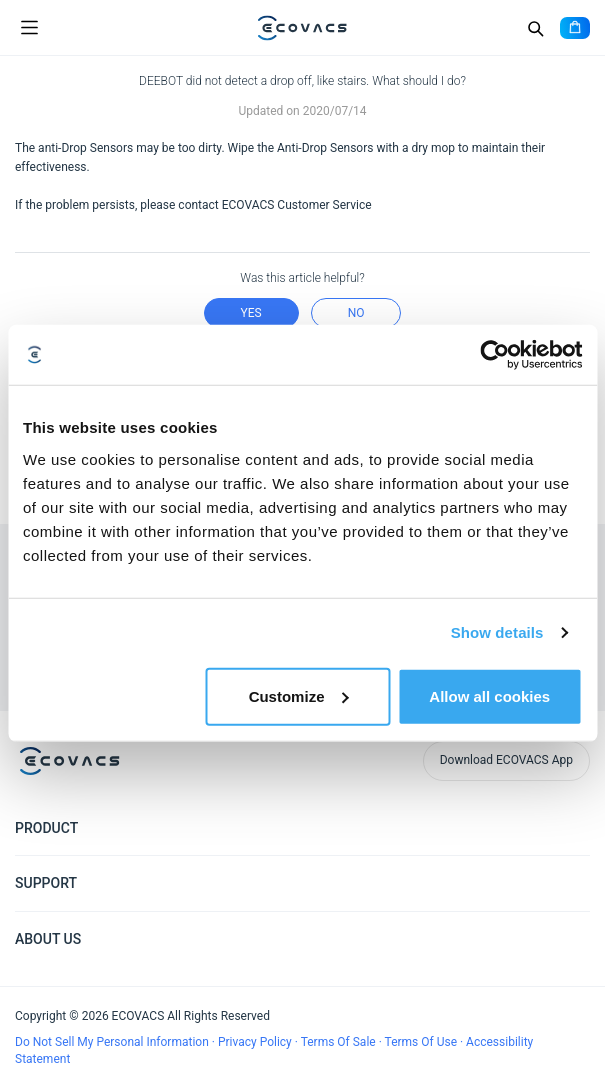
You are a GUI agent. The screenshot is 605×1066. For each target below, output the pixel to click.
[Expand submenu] (575, 827)
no (356, 313)
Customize (299, 695)
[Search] (535, 28)
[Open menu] (29, 28)
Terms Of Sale (340, 1042)
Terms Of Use (422, 1042)
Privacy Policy (256, 1042)
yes (251, 313)
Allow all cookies (489, 695)
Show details (497, 632)
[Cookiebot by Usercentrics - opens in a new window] (494, 355)
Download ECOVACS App (506, 760)
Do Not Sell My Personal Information (113, 1042)
